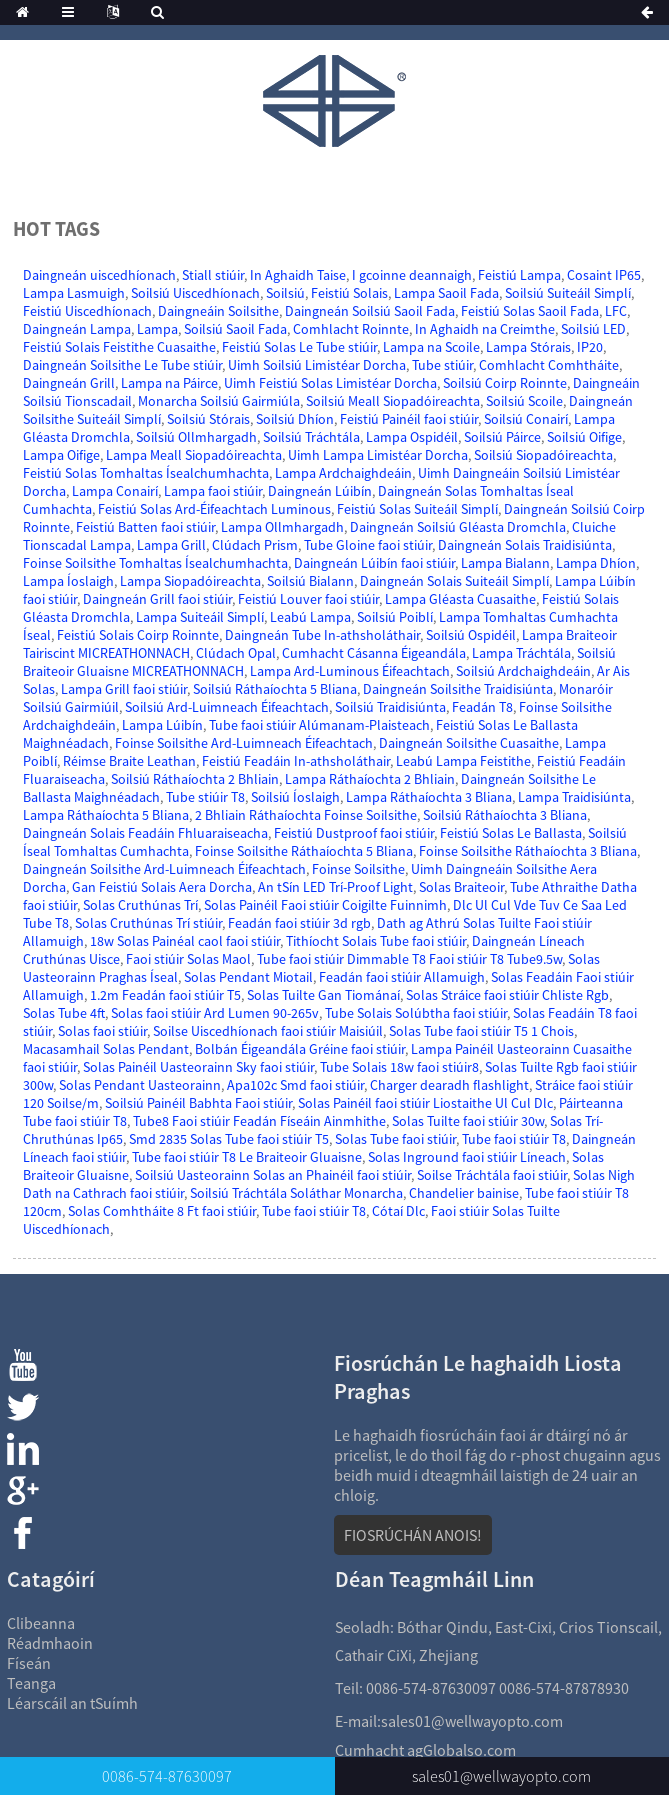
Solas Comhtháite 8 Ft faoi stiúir (162, 1211)
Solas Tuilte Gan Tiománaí (323, 995)
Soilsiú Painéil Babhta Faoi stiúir (198, 1103)
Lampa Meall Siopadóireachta (194, 455)
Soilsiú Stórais (208, 419)
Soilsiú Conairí (526, 419)
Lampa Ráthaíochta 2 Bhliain (370, 779)
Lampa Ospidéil (412, 437)
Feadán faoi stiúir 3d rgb (299, 923)
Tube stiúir (442, 365)
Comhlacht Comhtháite (549, 365)
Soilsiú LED (593, 329)
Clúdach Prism (255, 545)
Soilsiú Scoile (524, 401)
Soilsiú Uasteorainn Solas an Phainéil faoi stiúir (273, 1175)
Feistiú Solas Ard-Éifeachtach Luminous (214, 509)
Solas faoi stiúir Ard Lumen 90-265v (215, 1013)
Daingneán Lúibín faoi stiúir (374, 563)
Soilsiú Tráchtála (311, 437)
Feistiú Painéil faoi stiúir (409, 419)
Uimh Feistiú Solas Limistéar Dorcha (330, 383)
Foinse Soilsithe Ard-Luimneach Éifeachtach (244, 743)
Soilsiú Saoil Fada (235, 329)
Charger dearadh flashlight (449, 1085)
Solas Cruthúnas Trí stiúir (148, 923)
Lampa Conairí (115, 491)
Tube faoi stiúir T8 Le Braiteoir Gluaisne (247, 1157)
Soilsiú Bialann (310, 581)
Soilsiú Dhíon (295, 419)
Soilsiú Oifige (584, 437)
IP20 (590, 347)
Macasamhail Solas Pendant (106, 1049)
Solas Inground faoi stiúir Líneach (467, 1157)
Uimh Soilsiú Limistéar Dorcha (317, 365)
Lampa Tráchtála (521, 653)
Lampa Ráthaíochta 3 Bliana (429, 797)
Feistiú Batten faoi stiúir (145, 527)
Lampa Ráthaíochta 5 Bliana (106, 815)
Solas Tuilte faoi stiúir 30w (468, 1121)
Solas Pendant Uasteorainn (140, 1085)
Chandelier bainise (464, 1193)
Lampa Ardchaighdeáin (343, 473)
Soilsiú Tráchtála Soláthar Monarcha (296, 1193)
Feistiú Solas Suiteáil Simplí (417, 509)
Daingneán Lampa (77, 329)
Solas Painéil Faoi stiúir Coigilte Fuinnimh (325, 905)
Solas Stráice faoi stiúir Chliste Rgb (507, 995)
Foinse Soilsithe (358, 869)
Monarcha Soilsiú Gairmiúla (219, 401)
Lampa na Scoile (431, 347)
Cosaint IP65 (604, 275)
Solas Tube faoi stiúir (395, 1139)
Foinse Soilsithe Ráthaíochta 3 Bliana (528, 851)
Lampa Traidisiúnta (574, 797)
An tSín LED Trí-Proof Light (335, 887)
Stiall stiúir (213, 275)
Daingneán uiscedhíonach (99, 275)
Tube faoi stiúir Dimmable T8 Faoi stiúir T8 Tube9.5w (409, 959)
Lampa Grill (171, 545)
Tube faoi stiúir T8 (514, 1139)
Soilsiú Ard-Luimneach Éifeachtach (227, 707)
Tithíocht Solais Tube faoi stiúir (376, 941)
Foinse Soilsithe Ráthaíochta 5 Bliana (304, 851)
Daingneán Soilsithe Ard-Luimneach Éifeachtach (164, 869)
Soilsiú (285, 293)
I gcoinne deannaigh (412, 275)
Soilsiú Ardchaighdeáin (523, 671)
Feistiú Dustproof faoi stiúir (354, 833)
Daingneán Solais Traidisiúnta (525, 545)
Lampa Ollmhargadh (282, 527)
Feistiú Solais (349, 293)
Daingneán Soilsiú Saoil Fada (370, 311)
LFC (616, 311)
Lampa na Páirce (169, 383)
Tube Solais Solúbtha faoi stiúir (416, 1013)
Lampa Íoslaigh (68, 581)
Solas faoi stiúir (102, 1031)
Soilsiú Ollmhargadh (196, 437)
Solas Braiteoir (461, 887)
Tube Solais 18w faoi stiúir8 (399, 1067)
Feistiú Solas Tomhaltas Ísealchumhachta (146, 473)
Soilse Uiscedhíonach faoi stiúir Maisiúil (268, 1031)
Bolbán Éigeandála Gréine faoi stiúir (300, 1049)
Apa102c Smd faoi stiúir (295, 1085)
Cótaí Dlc (398, 1211)
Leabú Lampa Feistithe (463, 761)
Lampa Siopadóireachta (190, 581)
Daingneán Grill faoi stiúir (157, 599)
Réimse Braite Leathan (129, 761)
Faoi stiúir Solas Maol (188, 959)
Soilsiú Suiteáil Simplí (568, 293)
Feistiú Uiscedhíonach (87, 311)
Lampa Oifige (61, 455)
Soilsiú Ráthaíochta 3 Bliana (505, 815)
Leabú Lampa (310, 617)
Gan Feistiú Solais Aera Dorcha (162, 887)
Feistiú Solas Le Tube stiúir (299, 347)
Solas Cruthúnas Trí (140, 905)
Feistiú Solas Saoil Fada (530, 311)
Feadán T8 (482, 707)
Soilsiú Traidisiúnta (390, 707)
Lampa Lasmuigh (74, 293)
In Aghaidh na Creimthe (485, 329)
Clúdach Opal (236, 653)
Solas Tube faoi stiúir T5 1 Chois (481, 1031)
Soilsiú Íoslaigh (295, 797)
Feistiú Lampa (519, 275)
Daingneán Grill (69, 383)
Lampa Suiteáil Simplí (200, 617)
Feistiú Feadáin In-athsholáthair (296, 761)
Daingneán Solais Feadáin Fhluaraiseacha (145, 833)
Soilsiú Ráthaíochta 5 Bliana (275, 689)
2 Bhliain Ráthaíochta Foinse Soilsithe (306, 815)
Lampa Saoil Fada (446, 293)
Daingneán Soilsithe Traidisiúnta (458, 689)
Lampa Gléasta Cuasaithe (460, 599)
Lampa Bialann (505, 563)
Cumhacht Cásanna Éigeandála (374, 653)
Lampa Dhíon (596, 563)
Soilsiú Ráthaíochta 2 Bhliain (195, 779)
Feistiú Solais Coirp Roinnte (138, 635)
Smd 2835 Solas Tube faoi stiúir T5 (229, 1139)
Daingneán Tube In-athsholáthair (322, 635)
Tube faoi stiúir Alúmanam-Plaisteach (319, 725)
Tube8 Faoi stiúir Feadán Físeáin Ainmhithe (259, 1121)
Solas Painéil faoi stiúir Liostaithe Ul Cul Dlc (425, 1103)
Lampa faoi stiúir (213, 491)
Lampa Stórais (528, 347)
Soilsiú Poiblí (395, 617)
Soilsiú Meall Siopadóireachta (393, 401)
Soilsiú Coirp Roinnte (505, 383)
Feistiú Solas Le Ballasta (511, 833)
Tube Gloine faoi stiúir (368, 545)
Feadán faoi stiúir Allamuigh (402, 977)
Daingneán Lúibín (320, 491)
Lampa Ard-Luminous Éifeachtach (350, 671)
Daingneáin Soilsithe (218, 311)
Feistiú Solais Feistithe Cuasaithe (119, 347)
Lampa (157, 329)
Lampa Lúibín (162, 725)
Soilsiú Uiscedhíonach (195, 293)
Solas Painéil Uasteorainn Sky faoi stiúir (198, 1067)
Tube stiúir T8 (205, 797)
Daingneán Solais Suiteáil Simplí (454, 581)
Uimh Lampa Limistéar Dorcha (378, 455)
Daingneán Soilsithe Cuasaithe (469, 743)
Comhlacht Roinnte (351, 329)
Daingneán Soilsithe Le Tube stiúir (122, 365)
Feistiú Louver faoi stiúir (308, 599)
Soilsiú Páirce (502, 437)
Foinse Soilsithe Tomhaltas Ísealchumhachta (155, 563)
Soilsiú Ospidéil (471, 635)
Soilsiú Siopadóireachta (543, 455)
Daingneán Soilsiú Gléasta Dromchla (458, 527)
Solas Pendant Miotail (248, 977)
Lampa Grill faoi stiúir (124, 689)
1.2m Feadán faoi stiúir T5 (165, 995)
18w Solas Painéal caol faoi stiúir (185, 941)
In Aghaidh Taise (298, 275)
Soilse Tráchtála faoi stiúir (492, 1175)
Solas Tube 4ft (64, 1013)
